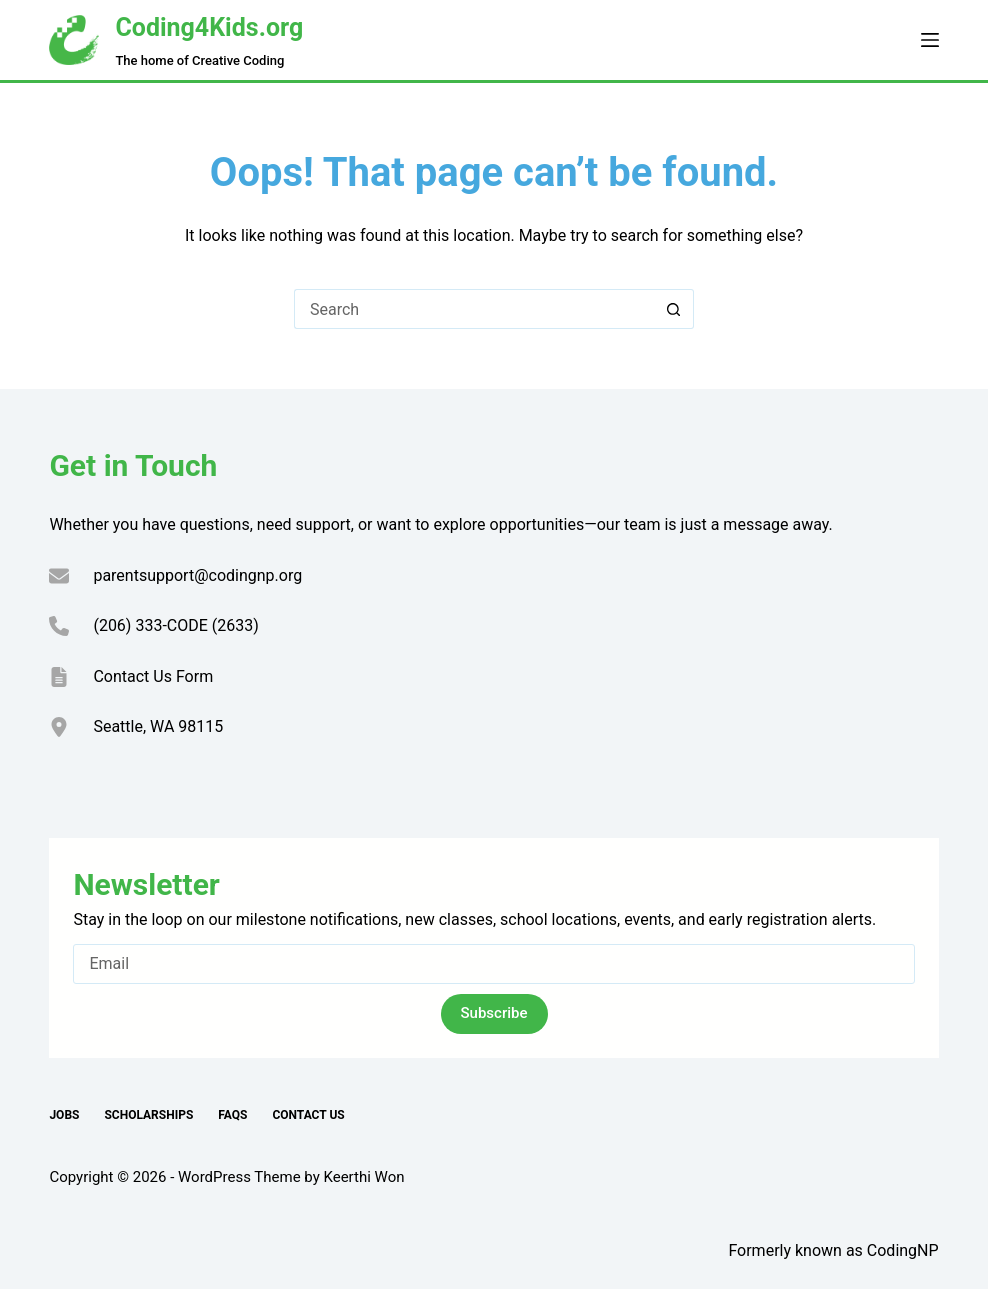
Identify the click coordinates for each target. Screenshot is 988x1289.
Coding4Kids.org (209, 27)
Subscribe (494, 1013)
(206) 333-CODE (150, 625)
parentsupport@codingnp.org (197, 575)
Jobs (64, 1115)
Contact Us (308, 1115)
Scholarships (148, 1115)
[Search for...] (474, 309)
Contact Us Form (153, 676)
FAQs (232, 1115)
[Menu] (930, 40)
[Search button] (674, 309)
